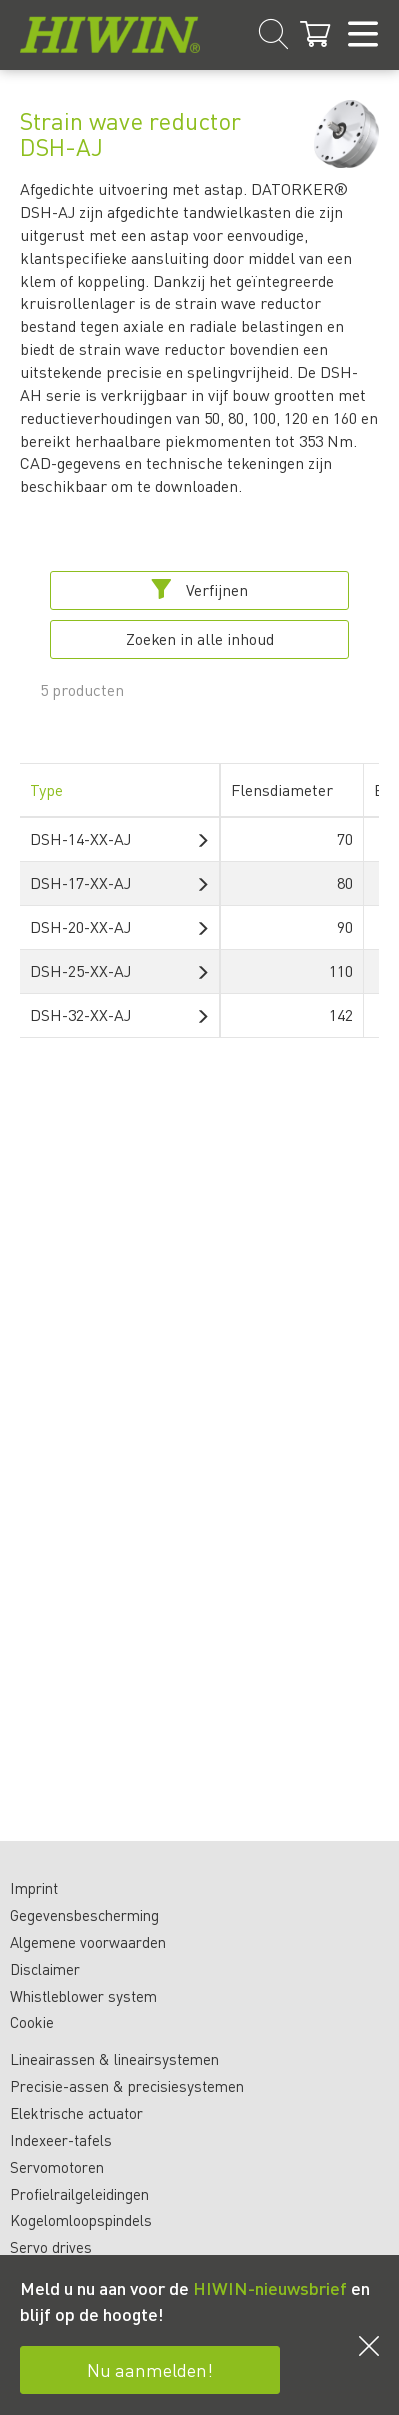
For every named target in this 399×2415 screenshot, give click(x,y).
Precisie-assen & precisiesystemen (127, 2086)
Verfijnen (199, 589)
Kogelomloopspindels (81, 2220)
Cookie (32, 2022)
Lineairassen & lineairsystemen (114, 2059)
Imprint (34, 1888)
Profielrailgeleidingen (79, 2194)
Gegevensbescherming (84, 1915)
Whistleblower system (83, 1996)
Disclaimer (45, 1969)
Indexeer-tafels (61, 2140)
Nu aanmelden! (150, 2369)
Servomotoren (57, 2167)
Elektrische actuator (76, 2113)
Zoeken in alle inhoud (200, 638)
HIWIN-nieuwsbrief (270, 2287)
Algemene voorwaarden (88, 1942)
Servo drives (51, 2247)
